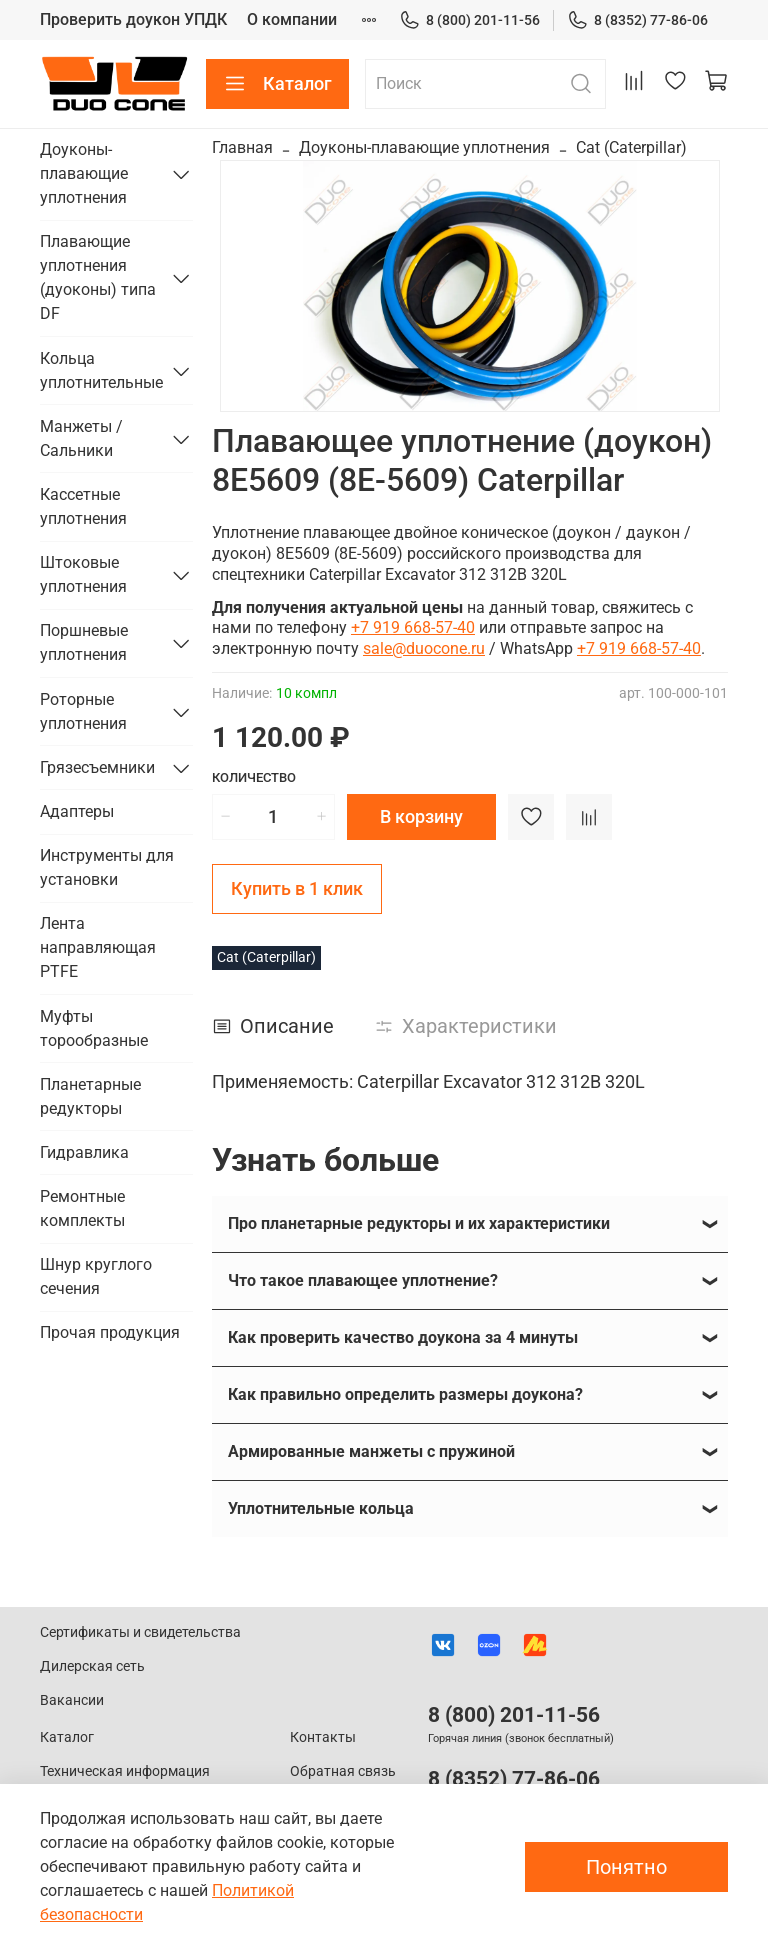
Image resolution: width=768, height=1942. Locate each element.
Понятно (626, 1867)
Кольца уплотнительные (100, 370)
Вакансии (72, 1700)
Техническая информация (125, 1771)
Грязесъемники (97, 767)
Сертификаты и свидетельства (140, 1632)
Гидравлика (84, 1152)
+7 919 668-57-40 (413, 627)
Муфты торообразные (94, 1028)
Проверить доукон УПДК (133, 19)
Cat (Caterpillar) (631, 147)
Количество (254, 777)
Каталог (277, 84)
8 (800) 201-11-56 (469, 20)
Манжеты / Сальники (81, 438)
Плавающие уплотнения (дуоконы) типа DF (98, 277)
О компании (292, 19)
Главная (242, 147)
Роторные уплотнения (83, 711)
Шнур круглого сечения (96, 1276)
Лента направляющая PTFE (98, 947)
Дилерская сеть (92, 1666)
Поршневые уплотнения (84, 642)
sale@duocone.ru (424, 648)
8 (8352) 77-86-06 (637, 20)
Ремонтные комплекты (82, 1208)
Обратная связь (343, 1771)
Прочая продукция (110, 1332)
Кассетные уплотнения (83, 506)
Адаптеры (77, 811)
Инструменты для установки (107, 867)
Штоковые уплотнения (83, 574)
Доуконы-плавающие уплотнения (424, 147)
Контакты (323, 1737)
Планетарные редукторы (90, 1096)
